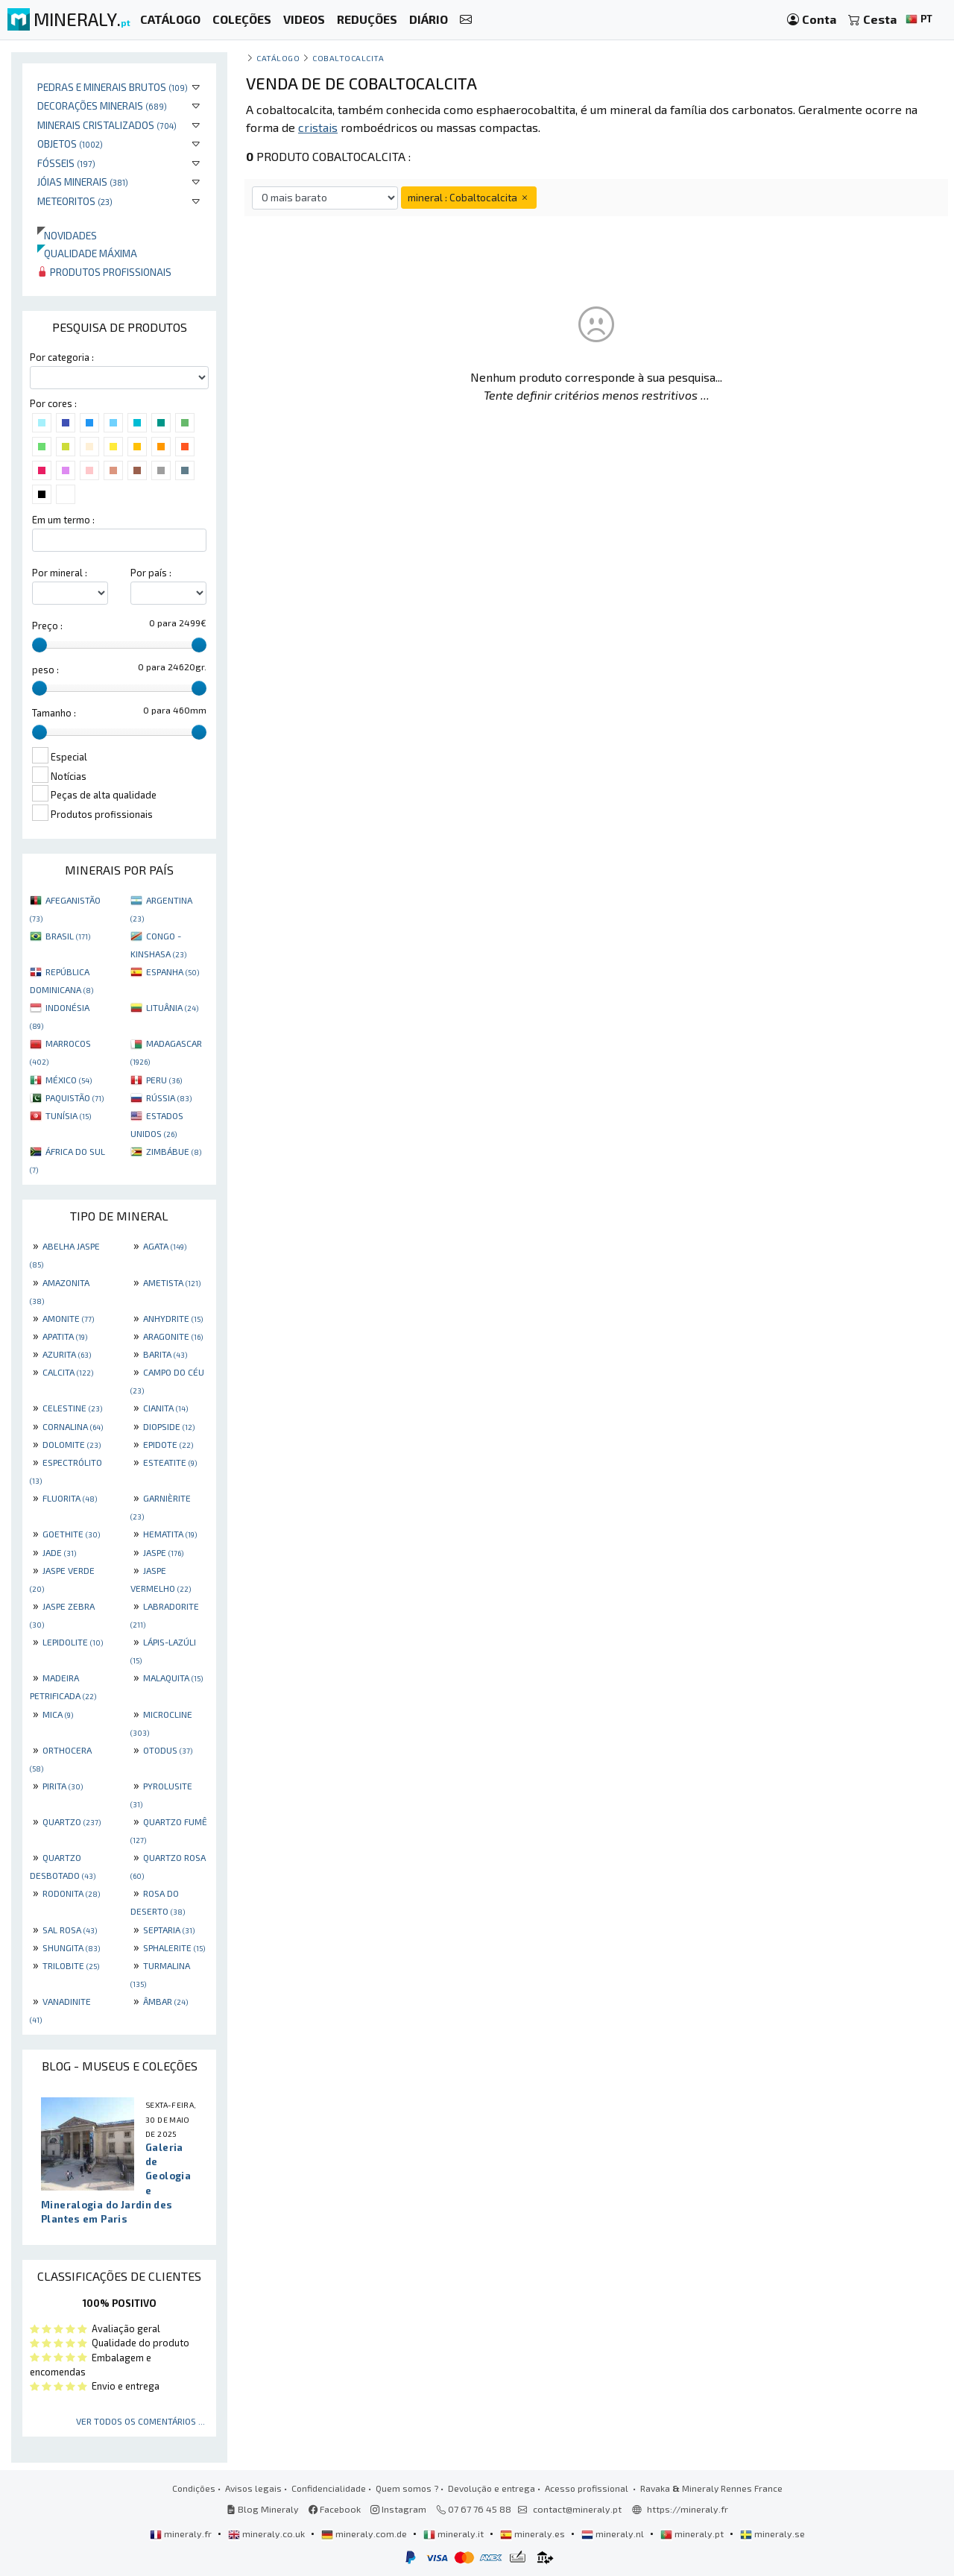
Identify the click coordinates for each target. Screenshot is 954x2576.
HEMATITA (170, 1533)
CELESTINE (72, 1407)
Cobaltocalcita (348, 58)
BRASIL (67, 935)
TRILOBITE (70, 1965)
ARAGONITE (173, 1336)
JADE (59, 1552)
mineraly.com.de (365, 2533)
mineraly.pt (693, 2533)
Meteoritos (75, 201)
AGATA (164, 1246)
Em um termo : (63, 520)
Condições (193, 2488)
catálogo (278, 58)
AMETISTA (171, 1282)
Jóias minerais (82, 181)
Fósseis (66, 163)
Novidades (67, 235)
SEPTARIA (169, 1929)
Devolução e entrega (491, 2488)
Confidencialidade (328, 2488)
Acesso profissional (588, 2488)
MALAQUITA (173, 1677)
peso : (45, 670)
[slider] (39, 644)
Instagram (398, 2509)
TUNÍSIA (68, 1115)
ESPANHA (172, 971)
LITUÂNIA (172, 1007)
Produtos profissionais (104, 271)
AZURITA (66, 1354)
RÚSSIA (169, 1097)
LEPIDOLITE (72, 1642)
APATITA (64, 1336)
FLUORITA (69, 1498)
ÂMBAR (165, 2001)
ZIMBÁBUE (173, 1151)
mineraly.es (533, 2533)
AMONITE (68, 1318)
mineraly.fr (182, 2533)
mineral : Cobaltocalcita (469, 197)
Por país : (150, 573)
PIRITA (62, 1785)
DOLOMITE (71, 1444)
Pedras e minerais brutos (112, 87)
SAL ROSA (69, 1929)
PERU (164, 1079)
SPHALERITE (174, 1947)
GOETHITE (71, 1533)
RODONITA (71, 1893)
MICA (57, 1714)
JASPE (163, 1552)
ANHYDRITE (173, 1318)
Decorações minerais (102, 105)
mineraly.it (454, 2533)
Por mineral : (59, 573)
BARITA (165, 1354)
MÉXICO (68, 1079)
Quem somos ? (407, 2488)
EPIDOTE (168, 1444)
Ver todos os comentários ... (140, 2421)
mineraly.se (772, 2533)
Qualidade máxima (87, 253)
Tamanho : (54, 713)
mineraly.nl (613, 2533)
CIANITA (165, 1407)
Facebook (335, 2509)
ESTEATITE (170, 1462)
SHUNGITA (71, 1947)
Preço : (47, 626)
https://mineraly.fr (687, 2509)
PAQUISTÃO (74, 1097)
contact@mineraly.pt (577, 2509)
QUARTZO (71, 1821)
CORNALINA (72, 1426)
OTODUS (167, 1750)
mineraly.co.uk (267, 2533)
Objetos (70, 143)
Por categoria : (62, 357)
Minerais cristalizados (107, 125)
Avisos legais (253, 2488)
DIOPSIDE (169, 1426)
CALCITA (67, 1372)
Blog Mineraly (263, 2509)
